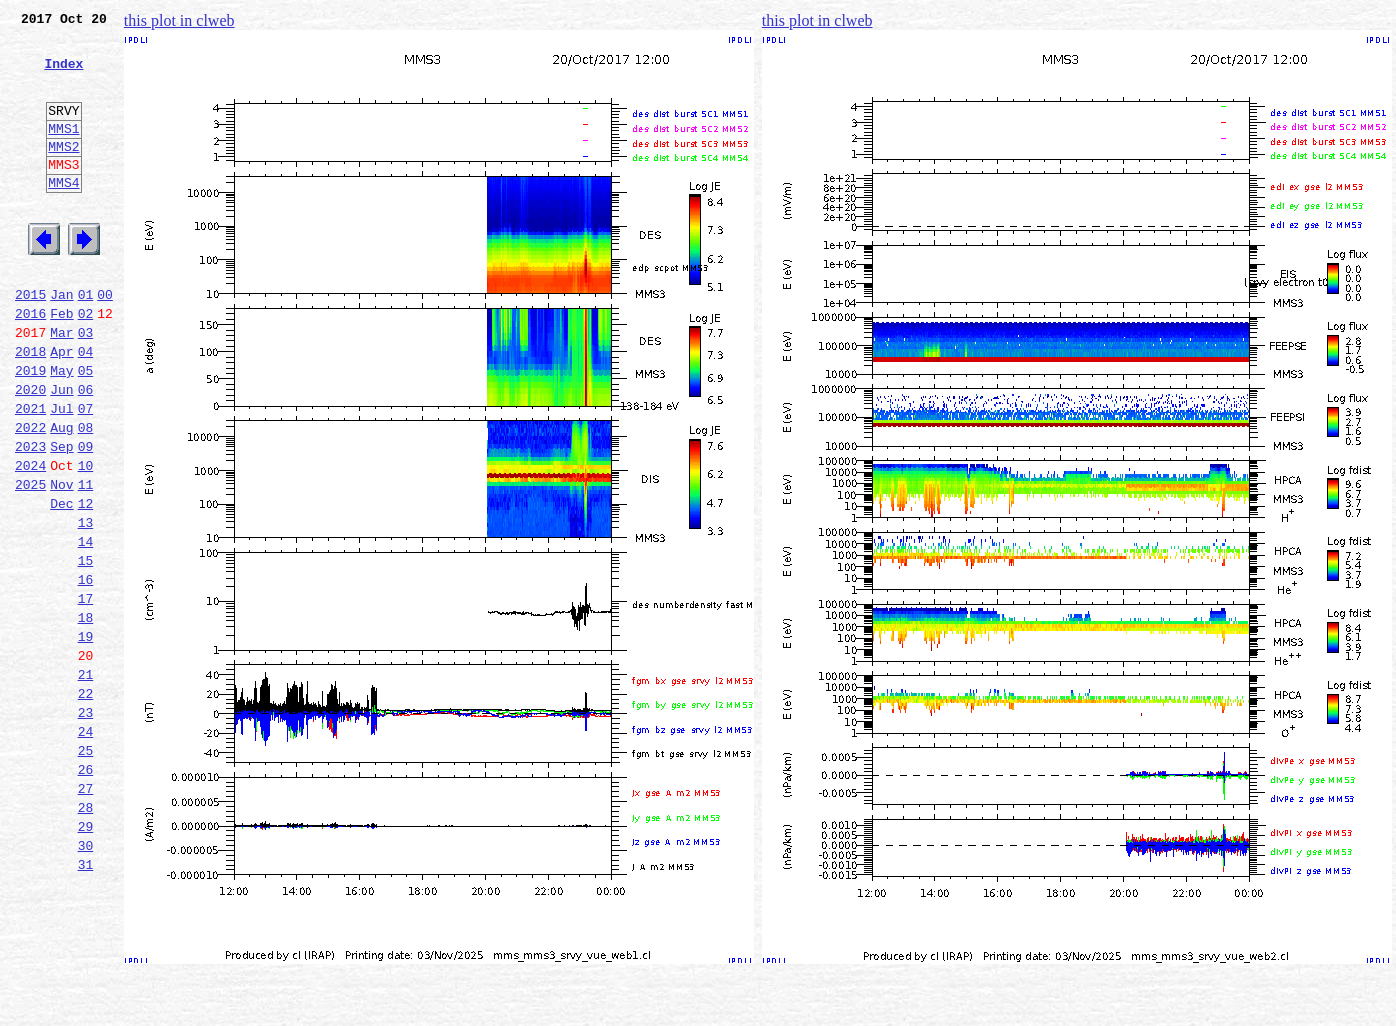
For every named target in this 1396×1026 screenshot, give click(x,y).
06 (86, 452)
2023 (30, 518)
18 (86, 716)
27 (86, 914)
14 (86, 628)
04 (86, 408)
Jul (61, 474)
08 (86, 496)
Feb (61, 364)
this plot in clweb (179, 20)
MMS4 (63, 215)
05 (86, 430)
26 (86, 892)
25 (86, 870)
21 (86, 782)
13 (86, 606)
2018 (30, 408)
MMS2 (63, 173)
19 (86, 738)
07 (86, 474)
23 (86, 826)
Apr (61, 408)
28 (86, 936)
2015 (30, 342)
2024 (30, 540)
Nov (61, 562)
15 (86, 650)
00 (105, 342)
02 (86, 364)
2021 (30, 474)
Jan (61, 342)
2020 (30, 452)
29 (86, 958)
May (61, 430)
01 (86, 342)
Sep (61, 518)
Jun (61, 452)
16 (86, 672)
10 (86, 540)
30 (86, 980)
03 (86, 386)
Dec (61, 584)
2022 (30, 496)
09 (86, 518)
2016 (30, 364)
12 (86, 584)
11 (86, 562)
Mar (61, 386)
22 (86, 804)
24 (86, 848)
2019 (30, 430)
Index (63, 75)
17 (86, 694)
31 (86, 1002)
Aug (61, 496)
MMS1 (63, 152)
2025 (30, 562)
